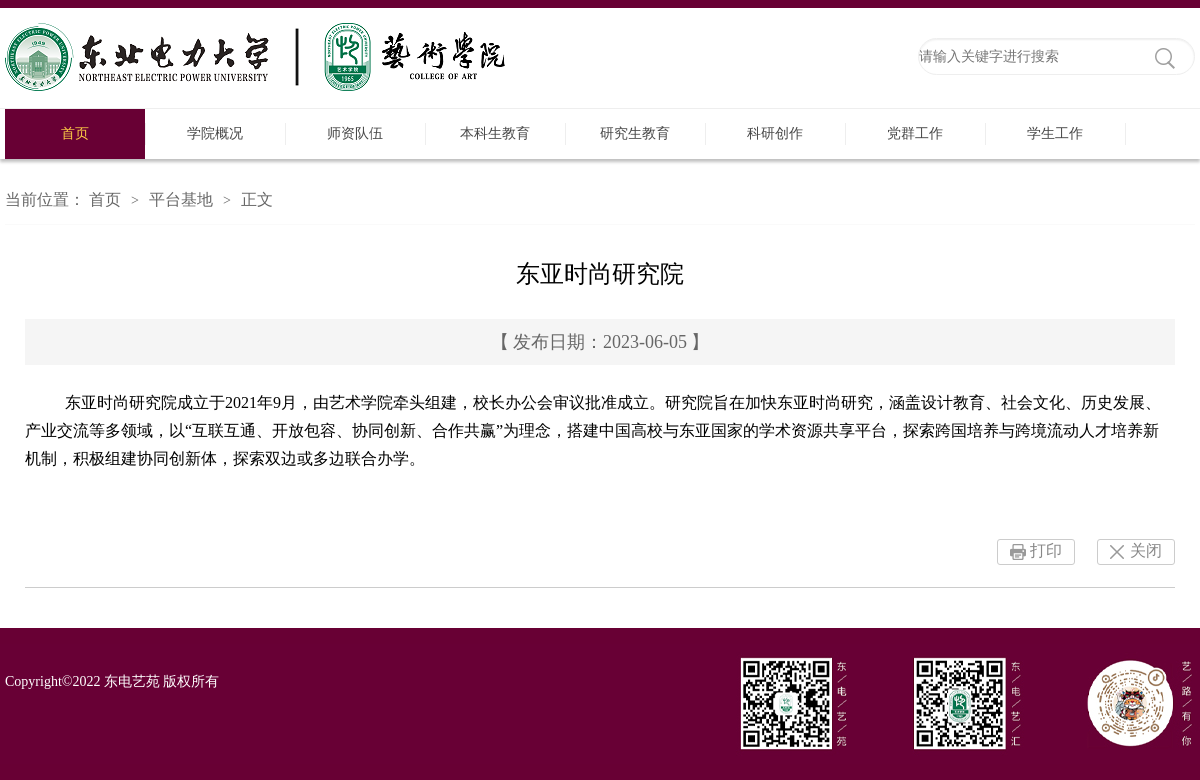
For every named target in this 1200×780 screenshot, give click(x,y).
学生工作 (1055, 133)
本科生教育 (495, 133)
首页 (75, 133)
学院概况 (215, 133)
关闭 (1146, 550)
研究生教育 (635, 133)
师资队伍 (355, 133)
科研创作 (775, 133)
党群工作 (915, 133)
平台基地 (181, 199)
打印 (1046, 550)
